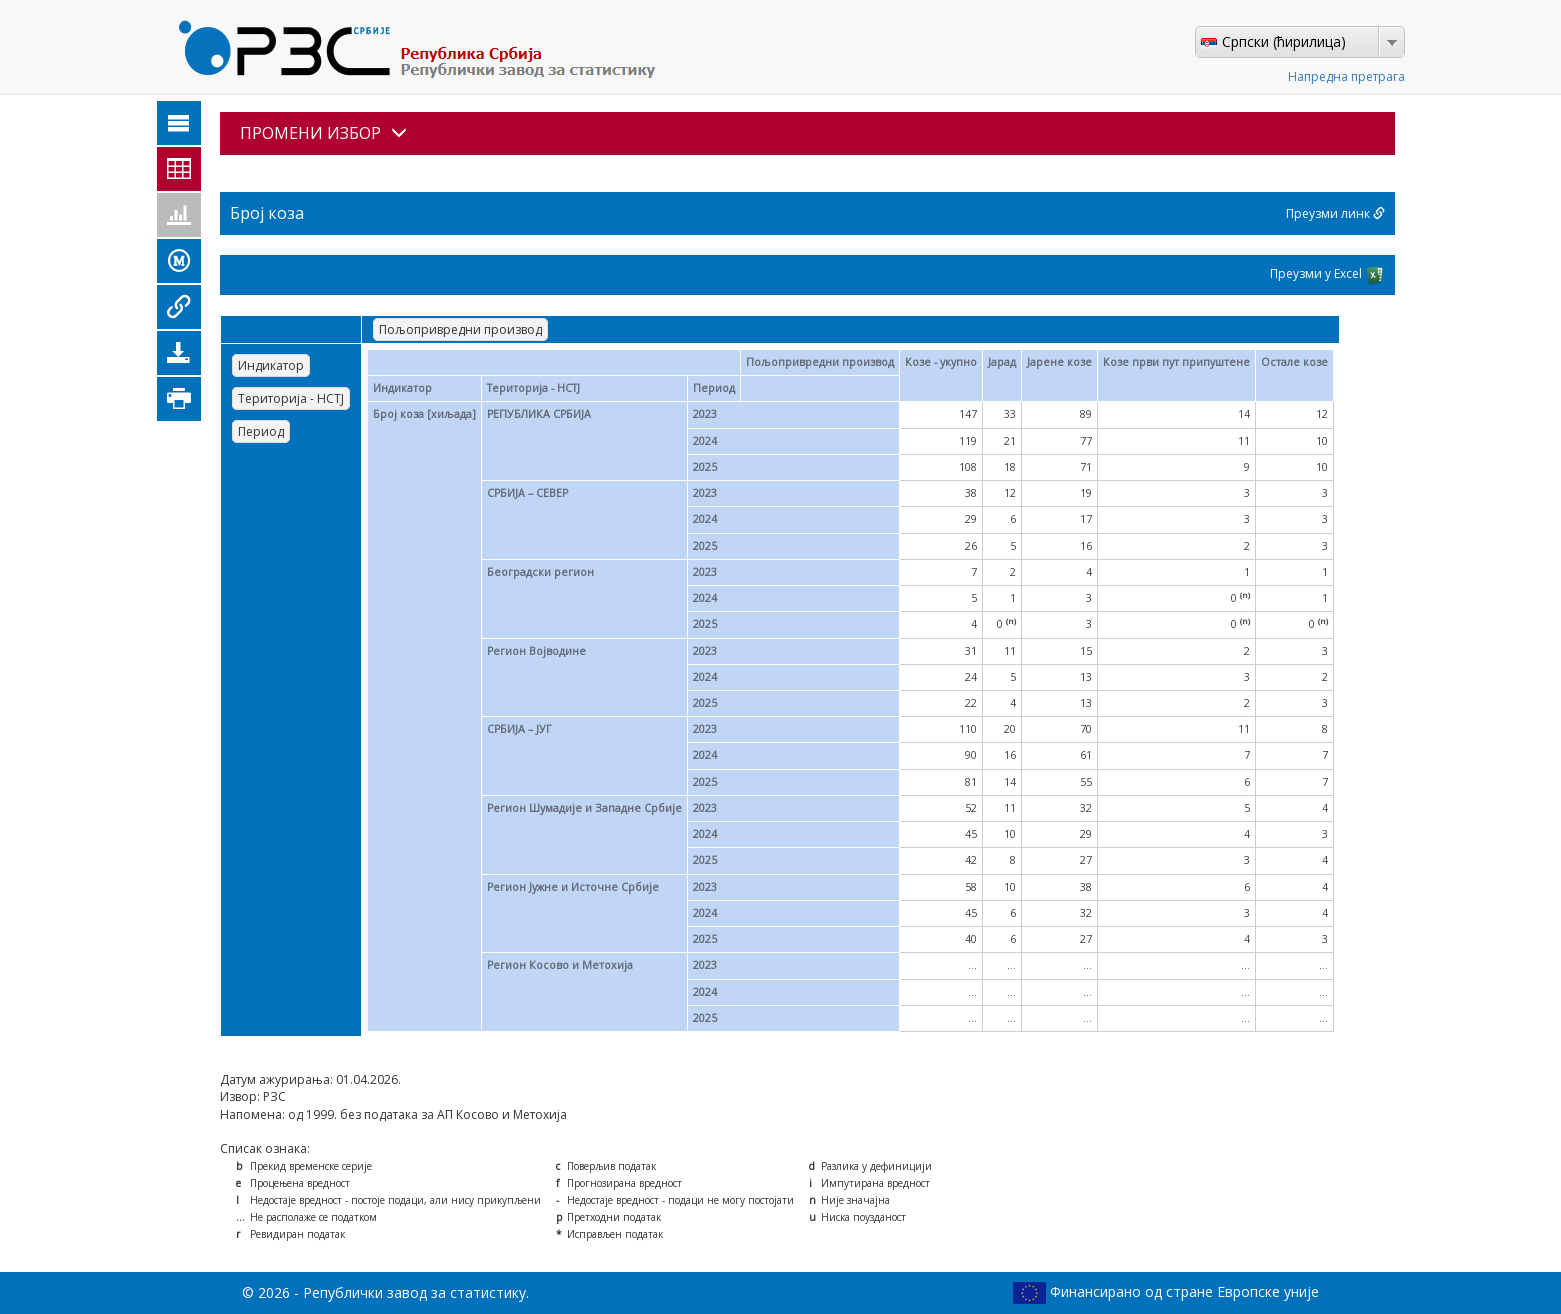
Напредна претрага (1346, 76)
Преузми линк (1335, 213)
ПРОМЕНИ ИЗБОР (323, 133)
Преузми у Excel (1327, 275)
